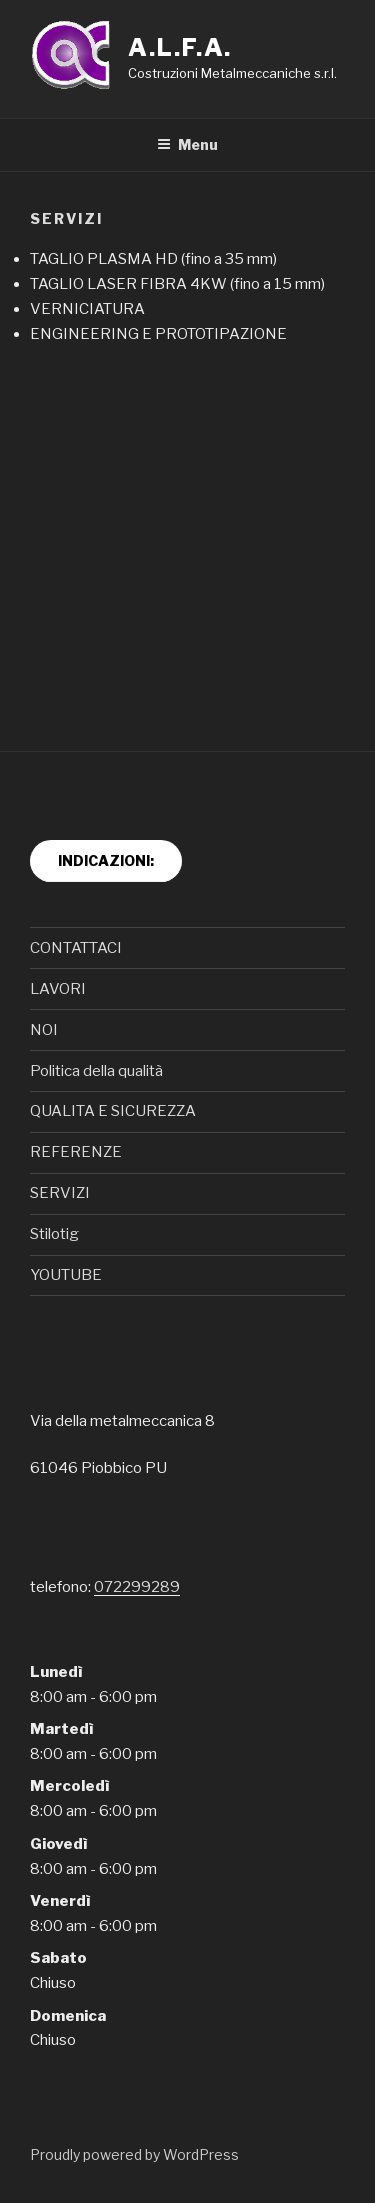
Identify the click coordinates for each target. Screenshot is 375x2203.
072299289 (137, 1587)
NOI (44, 1030)
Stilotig (54, 1234)
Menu (187, 144)
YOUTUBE (66, 1275)
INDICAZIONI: (106, 860)
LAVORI (58, 989)
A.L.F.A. (180, 47)
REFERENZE (76, 1152)
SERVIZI (60, 1193)
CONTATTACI (76, 948)
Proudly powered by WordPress (134, 2154)
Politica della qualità (96, 1071)
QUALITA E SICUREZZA (113, 1111)
